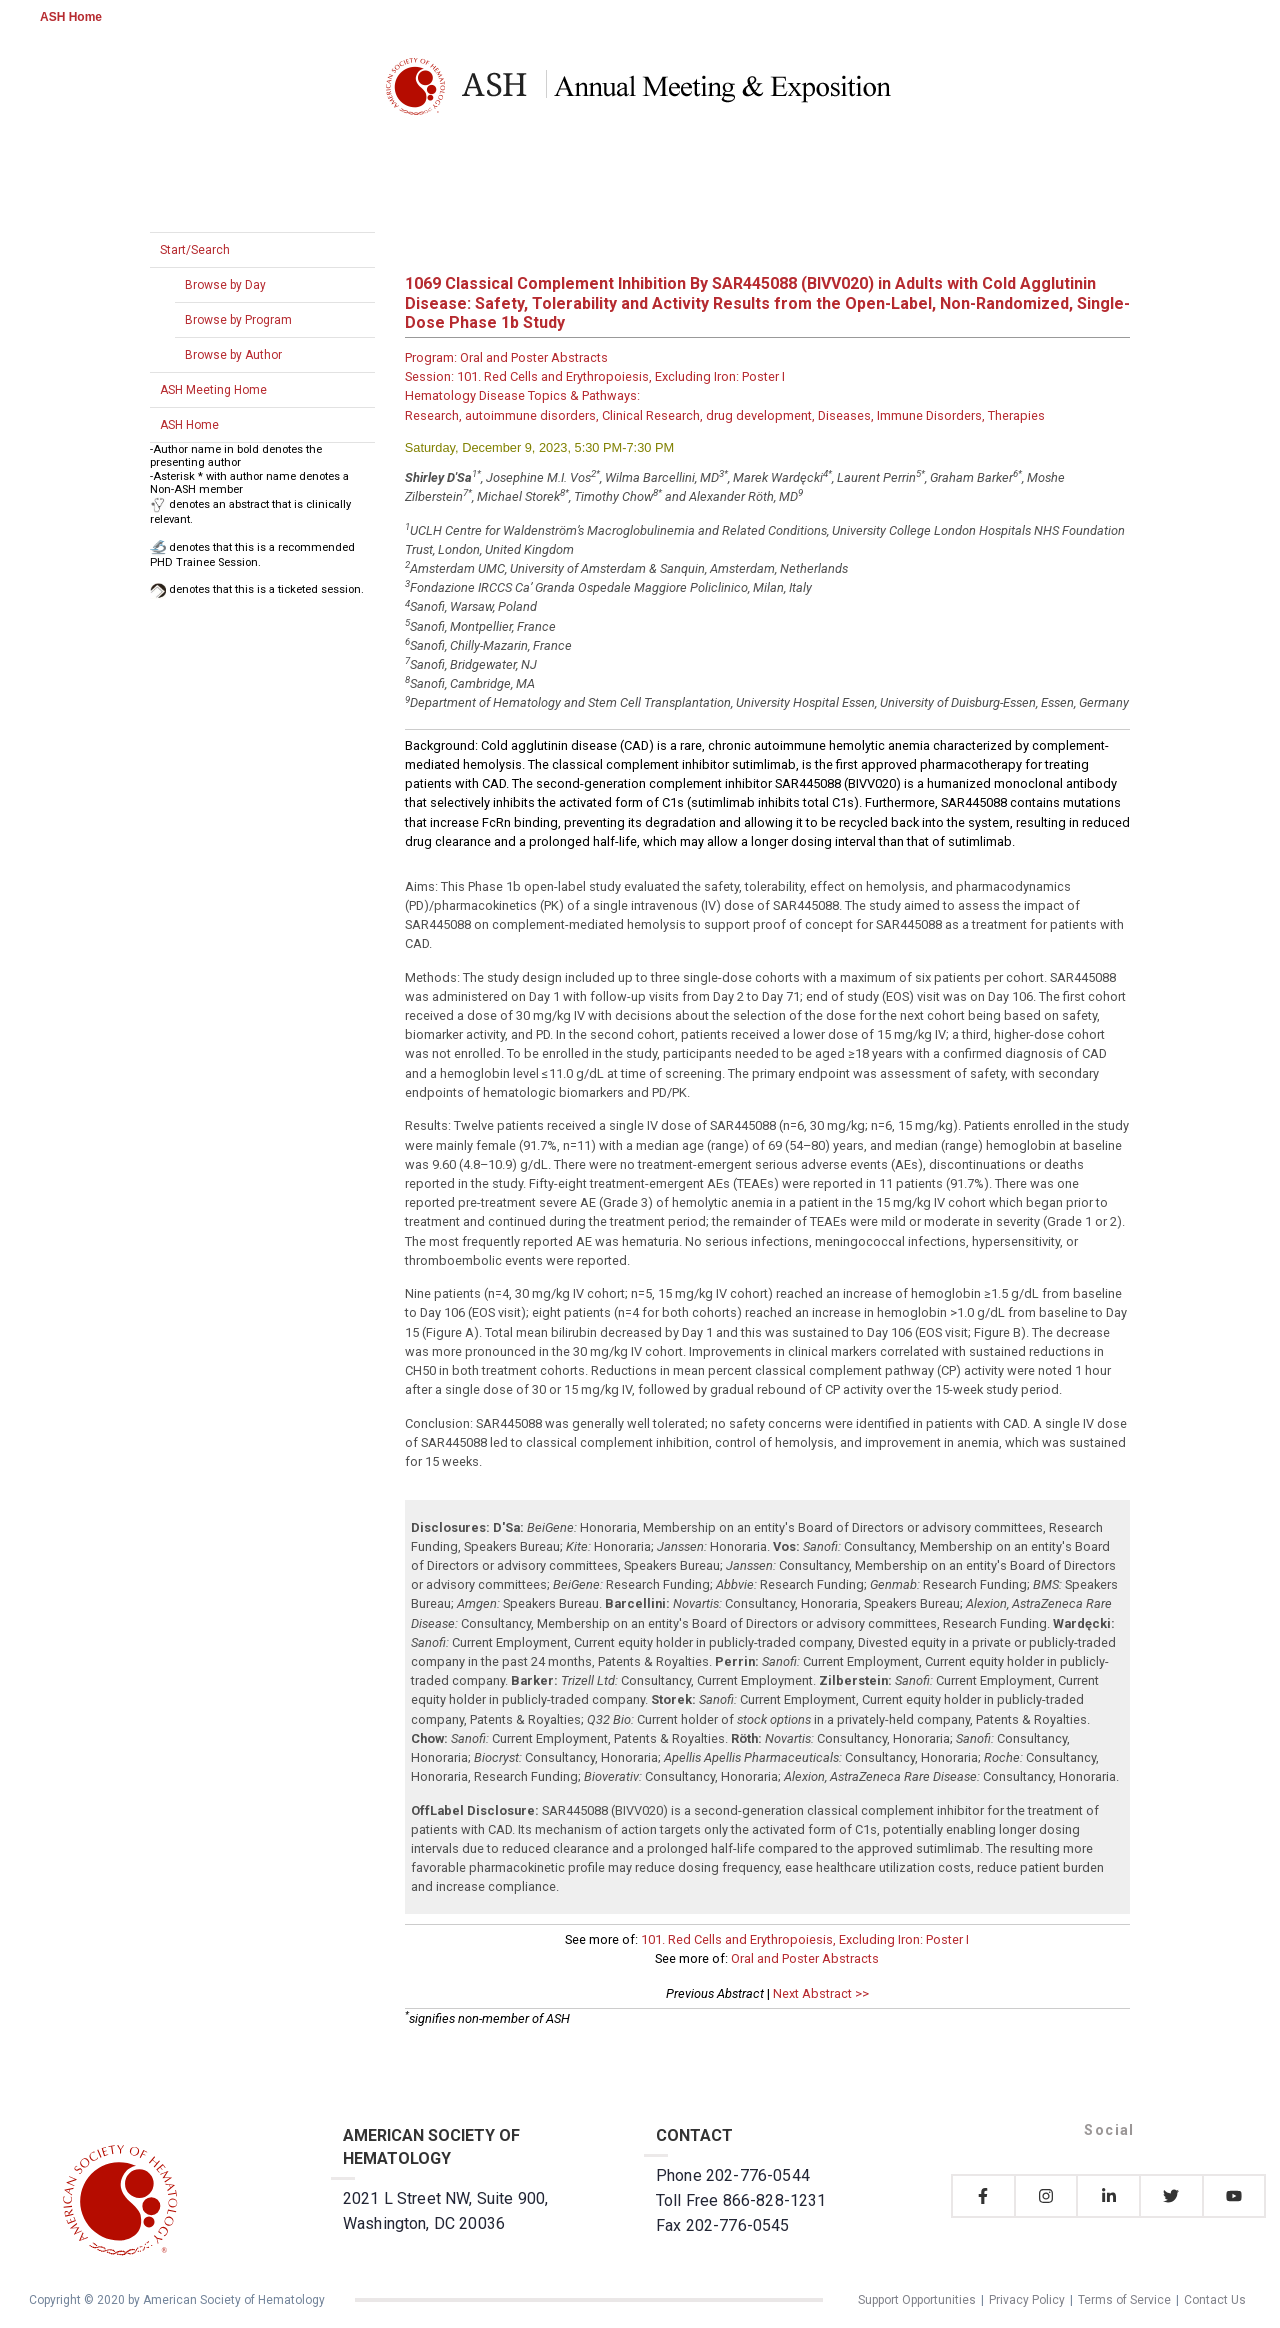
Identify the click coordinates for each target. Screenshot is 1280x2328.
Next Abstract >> (821, 1993)
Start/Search (195, 250)
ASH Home (71, 17)
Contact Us (1215, 2300)
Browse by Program (238, 320)
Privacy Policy (1027, 2300)
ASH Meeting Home (213, 390)
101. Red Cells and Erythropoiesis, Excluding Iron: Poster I (805, 1939)
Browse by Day (225, 285)
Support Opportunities (917, 2300)
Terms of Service (1124, 2300)
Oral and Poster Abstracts (805, 1958)
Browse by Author (233, 355)
